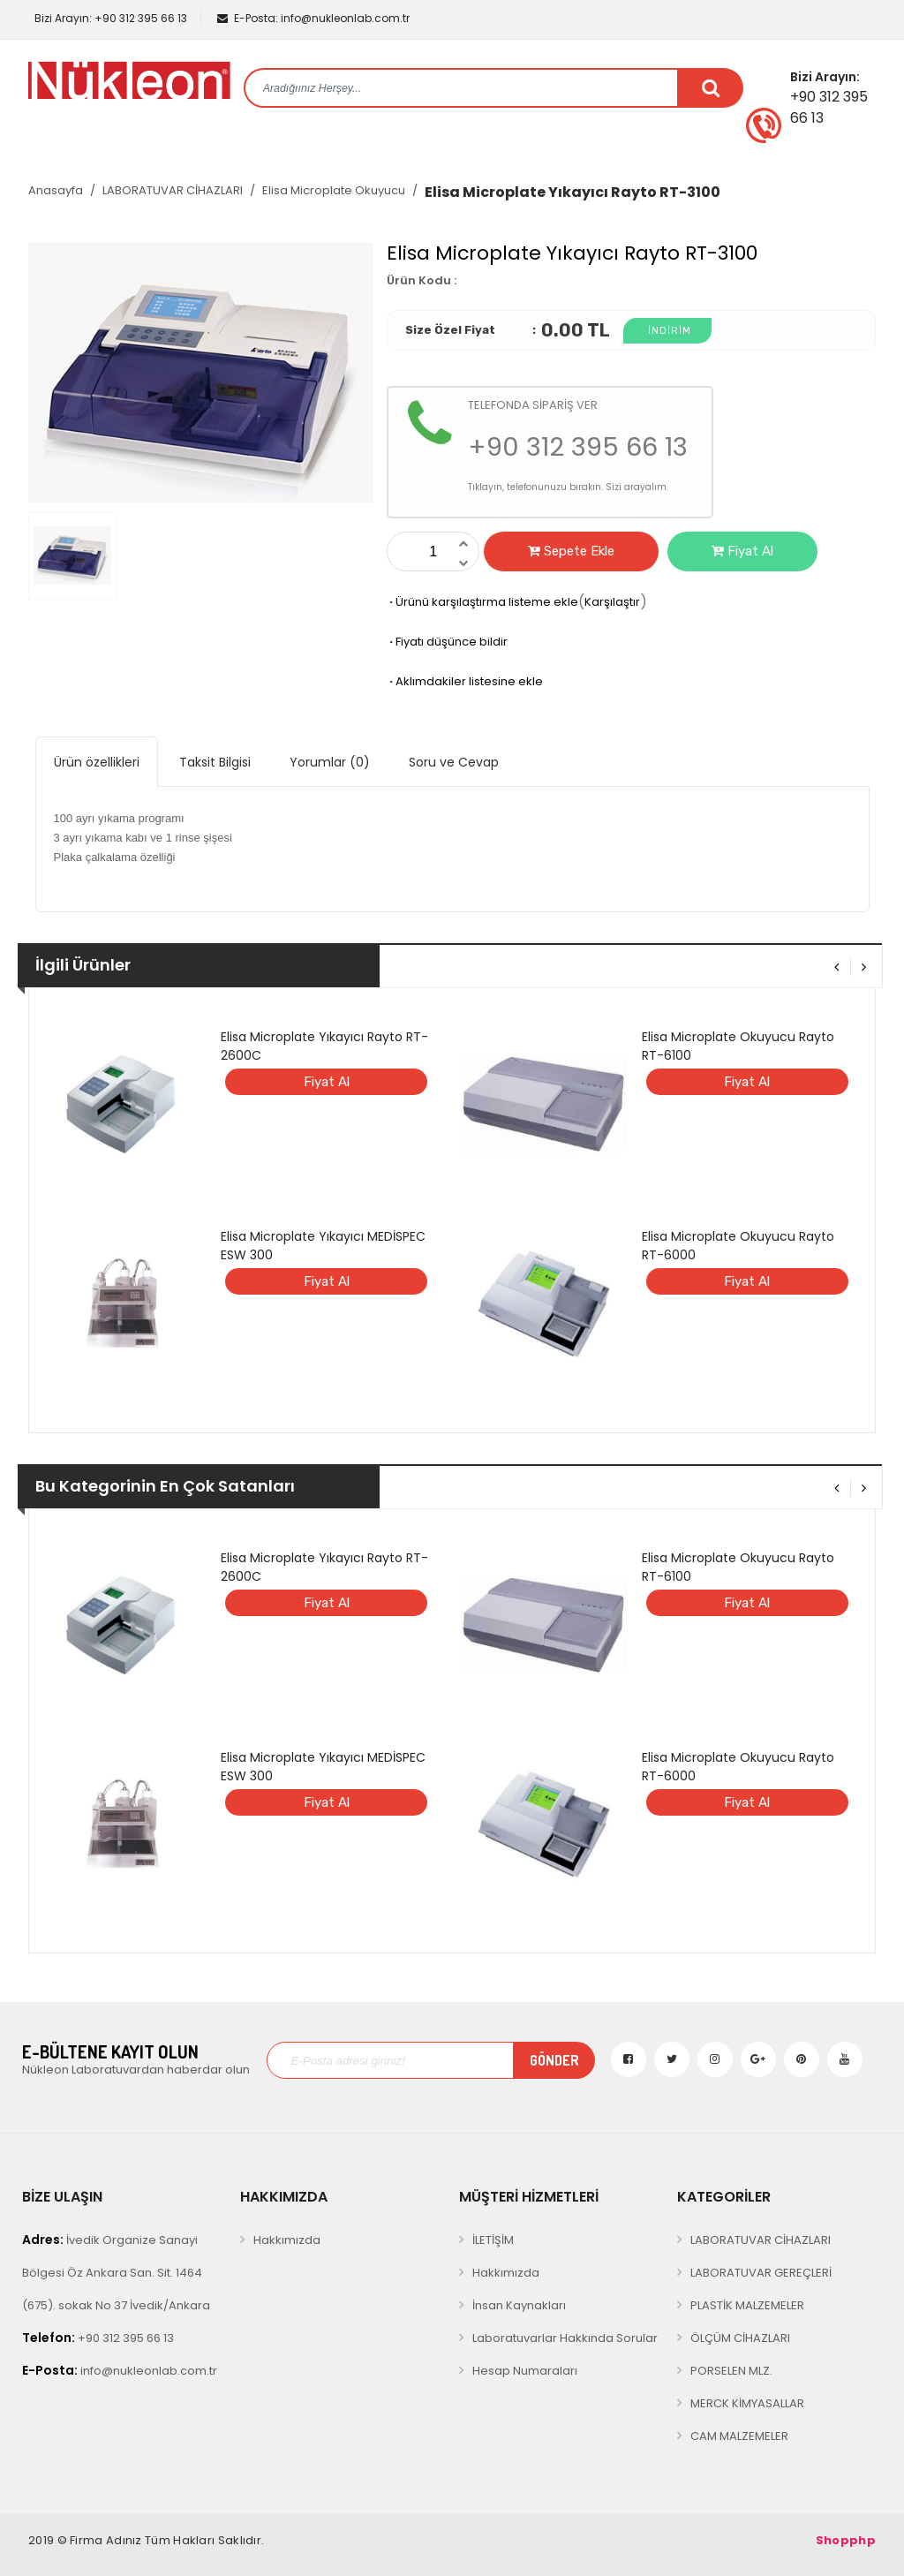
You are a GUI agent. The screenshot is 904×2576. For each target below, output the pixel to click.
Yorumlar (330, 762)
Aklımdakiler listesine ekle (465, 681)
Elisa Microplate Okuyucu (333, 190)
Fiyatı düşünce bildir (447, 641)
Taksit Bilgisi (215, 762)
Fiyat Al (742, 551)
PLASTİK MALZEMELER (747, 2305)
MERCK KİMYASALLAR (747, 2403)
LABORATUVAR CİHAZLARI (172, 190)
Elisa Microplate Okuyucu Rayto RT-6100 (738, 1046)
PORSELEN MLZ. (731, 2370)
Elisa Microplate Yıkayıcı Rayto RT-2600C (324, 1046)
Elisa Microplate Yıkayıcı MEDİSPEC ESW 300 (323, 1246)
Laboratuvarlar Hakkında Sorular (565, 2338)
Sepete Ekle (571, 551)
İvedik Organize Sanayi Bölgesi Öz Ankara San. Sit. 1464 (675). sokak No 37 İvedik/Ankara (116, 2272)
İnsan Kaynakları (519, 2305)
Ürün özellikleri (96, 762)
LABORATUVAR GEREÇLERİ (761, 2272)
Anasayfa (55, 190)
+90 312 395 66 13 (109, 18)
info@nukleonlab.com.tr (313, 18)
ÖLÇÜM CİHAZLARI (740, 2338)
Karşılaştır (612, 601)
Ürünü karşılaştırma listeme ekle (482, 601)
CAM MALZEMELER (739, 2436)
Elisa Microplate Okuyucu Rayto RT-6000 (738, 1246)
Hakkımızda (286, 2240)
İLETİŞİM (493, 2240)
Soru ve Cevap (454, 762)
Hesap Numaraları (524, 2370)
